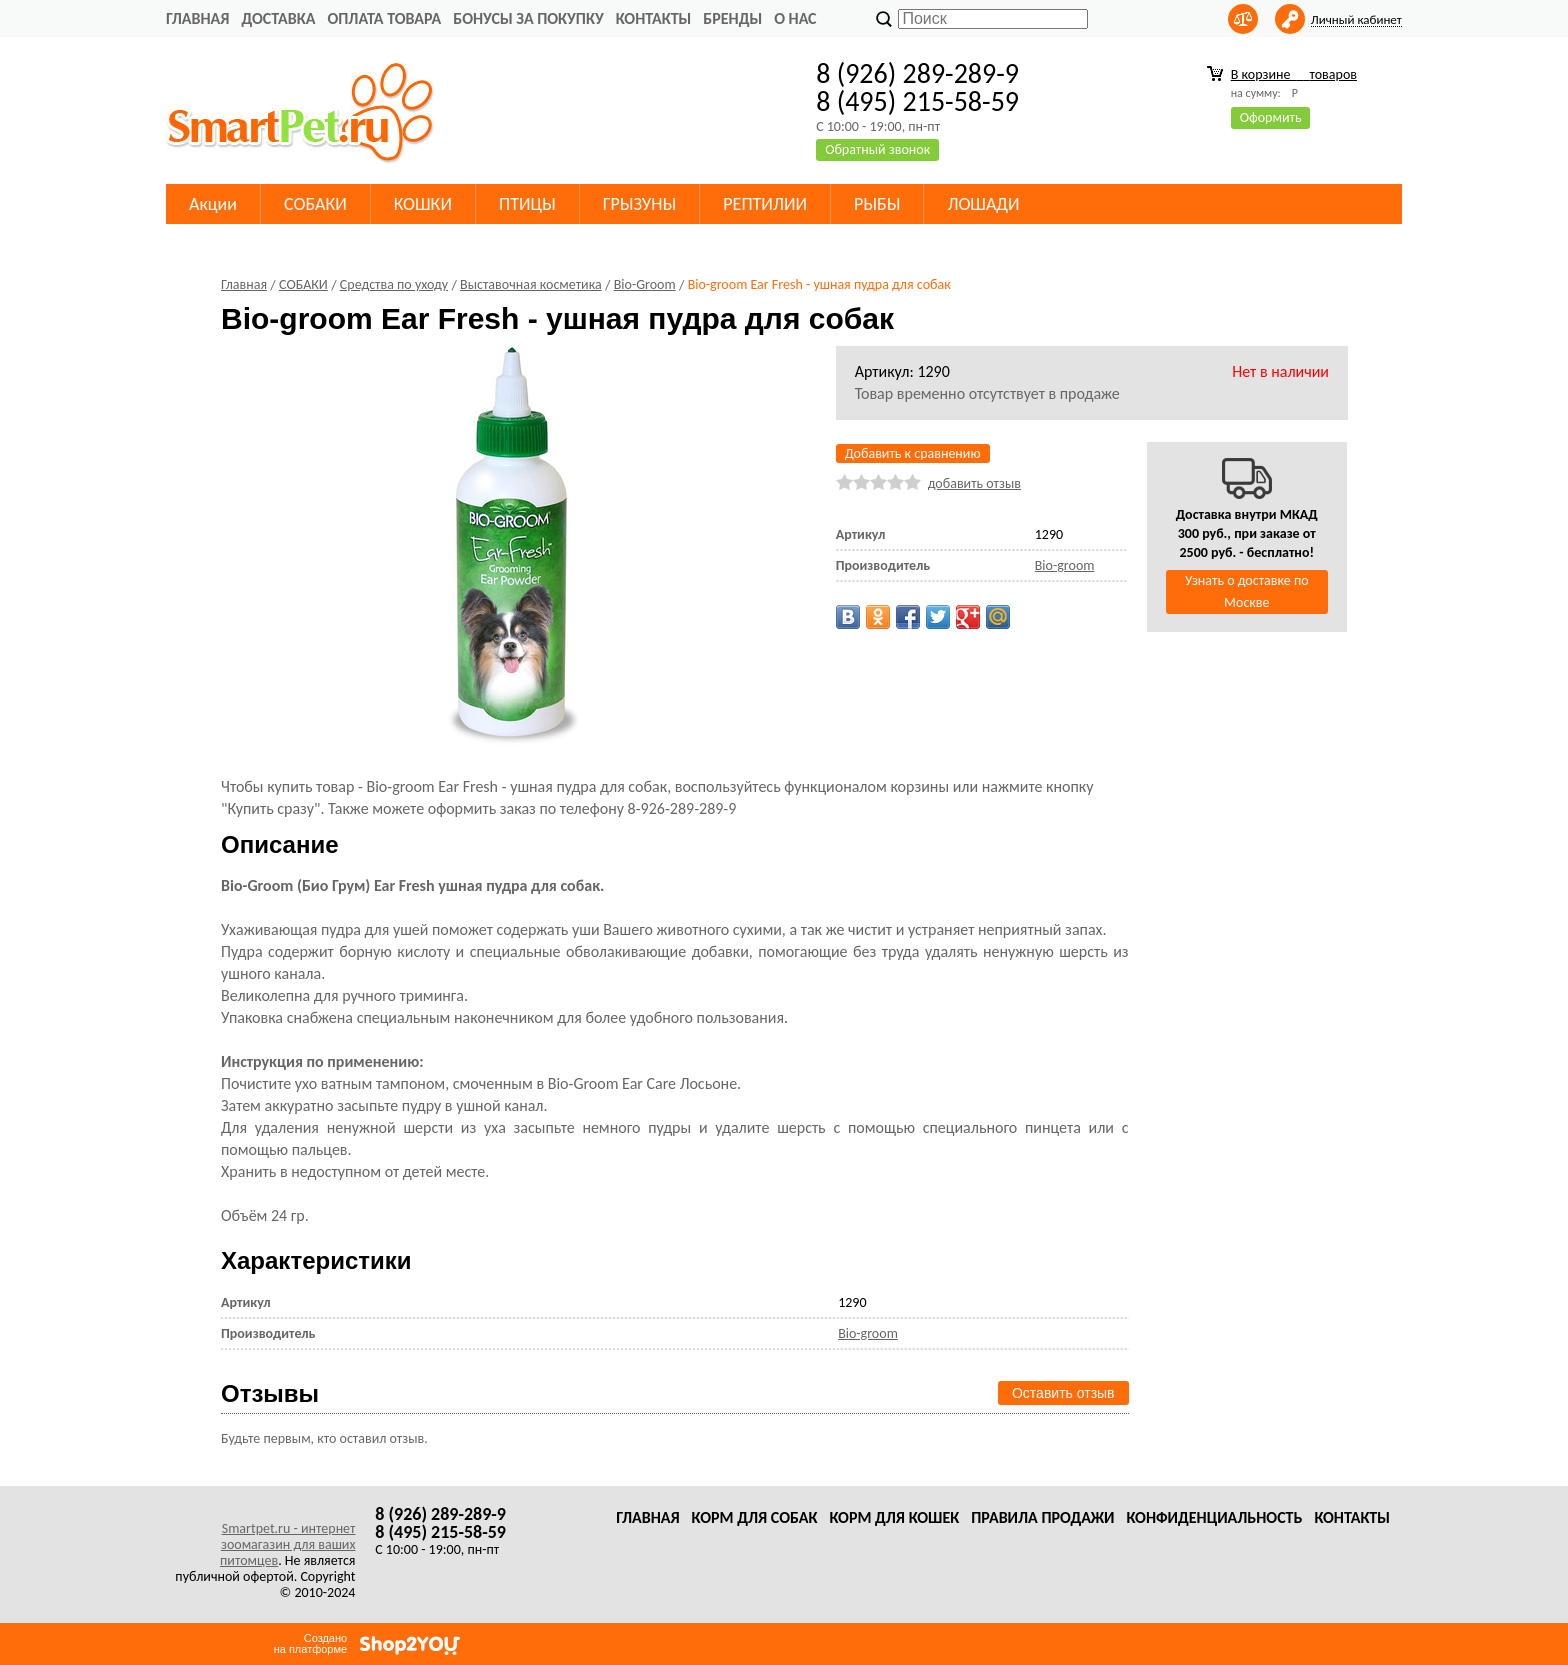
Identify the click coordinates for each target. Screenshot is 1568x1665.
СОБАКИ (315, 204)
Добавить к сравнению (913, 453)
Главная (197, 18)
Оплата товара (384, 18)
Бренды (732, 18)
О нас (795, 18)
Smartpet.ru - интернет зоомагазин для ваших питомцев (287, 1544)
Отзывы (270, 1393)
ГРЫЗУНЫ (640, 204)
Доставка (278, 18)
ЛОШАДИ (983, 204)
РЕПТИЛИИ (765, 204)
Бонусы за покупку (528, 18)
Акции (213, 204)
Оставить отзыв (1063, 1393)
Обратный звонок (877, 149)
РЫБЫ (877, 204)
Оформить (1271, 117)
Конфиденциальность (1214, 1517)
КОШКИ (423, 204)
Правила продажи (1042, 1517)
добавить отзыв (974, 483)
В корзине (1294, 74)
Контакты (654, 18)
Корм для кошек (894, 1517)
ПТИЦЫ (527, 204)
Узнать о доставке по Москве (1247, 591)
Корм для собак (755, 1517)
